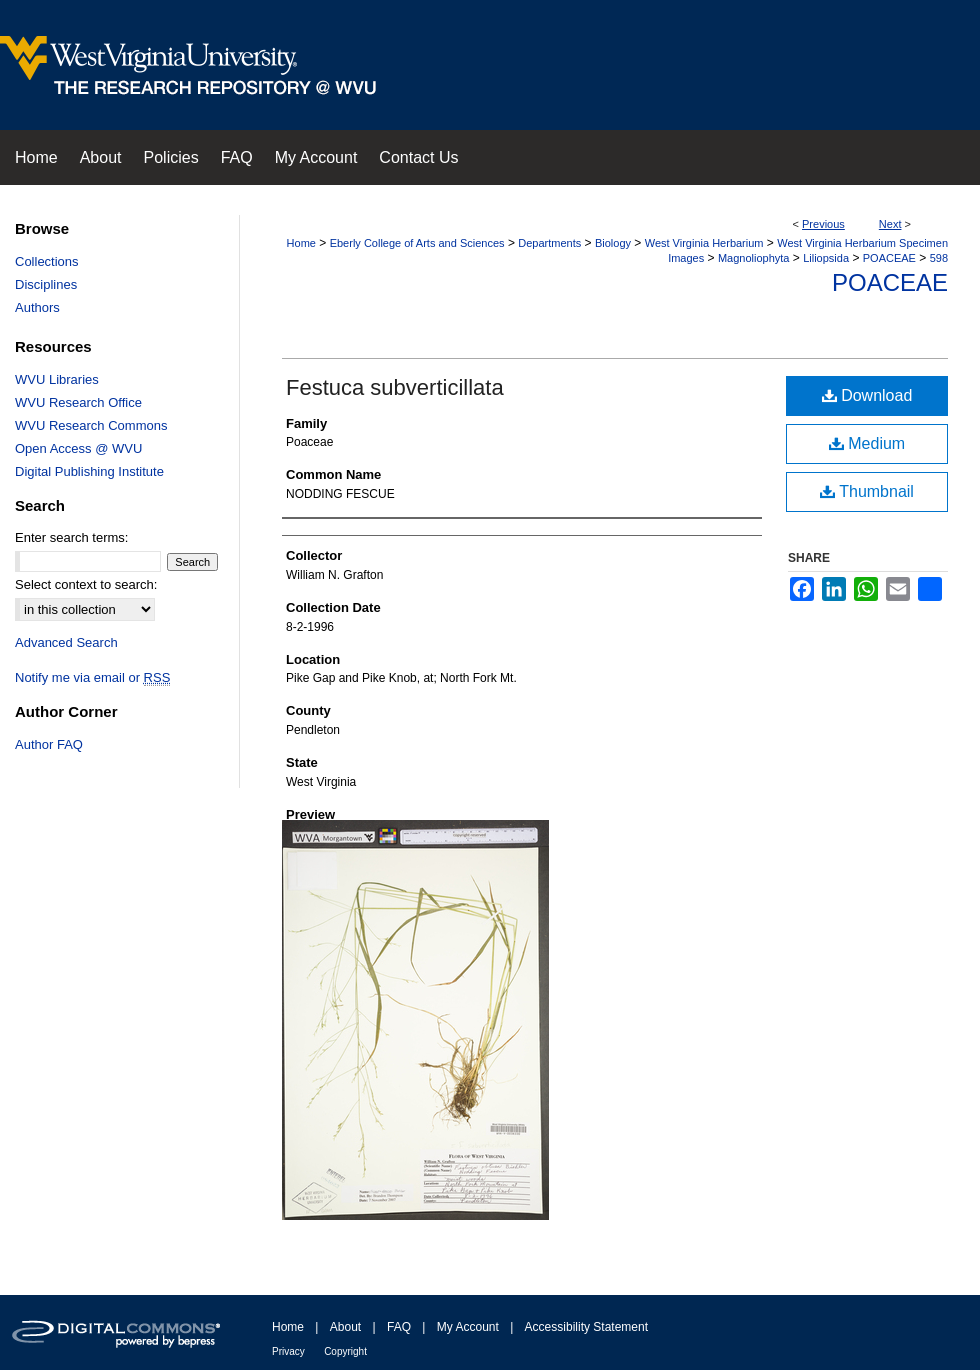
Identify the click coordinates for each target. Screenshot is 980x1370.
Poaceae (890, 282)
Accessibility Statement (586, 1327)
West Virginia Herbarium (704, 243)
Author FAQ (49, 744)
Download (867, 395)
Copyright (345, 1351)
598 (939, 258)
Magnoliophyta (754, 258)
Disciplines (46, 284)
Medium (867, 443)
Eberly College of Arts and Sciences (417, 243)
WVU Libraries (57, 379)
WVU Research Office (78, 402)
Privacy (288, 1351)
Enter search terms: (71, 537)
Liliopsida (826, 258)
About (345, 1327)
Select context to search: (86, 584)
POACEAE (889, 258)
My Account (468, 1327)
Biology (613, 243)
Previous (823, 224)
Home (301, 243)
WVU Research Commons (91, 425)
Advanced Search (66, 642)
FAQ (399, 1327)
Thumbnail (867, 491)
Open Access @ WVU (78, 448)
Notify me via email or (92, 677)
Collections (47, 261)
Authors (37, 307)
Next (890, 224)
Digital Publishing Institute (89, 471)
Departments (549, 243)
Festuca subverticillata (395, 387)
